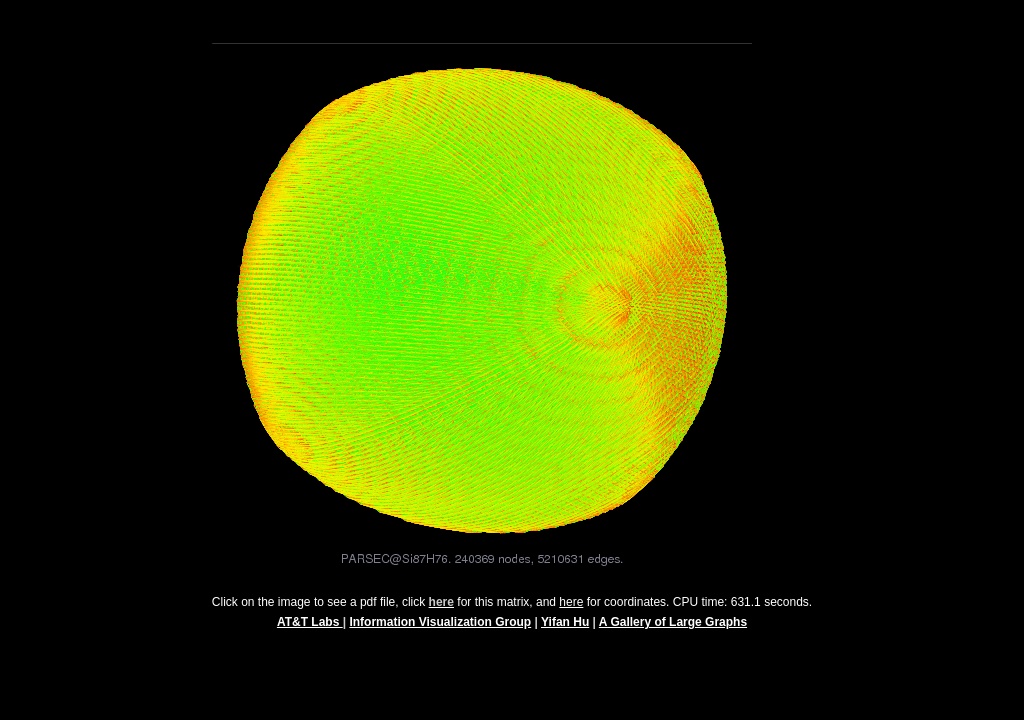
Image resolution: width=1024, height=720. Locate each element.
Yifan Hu (565, 631)
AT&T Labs (310, 631)
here (571, 611)
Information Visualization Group (440, 631)
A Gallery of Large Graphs (673, 631)
